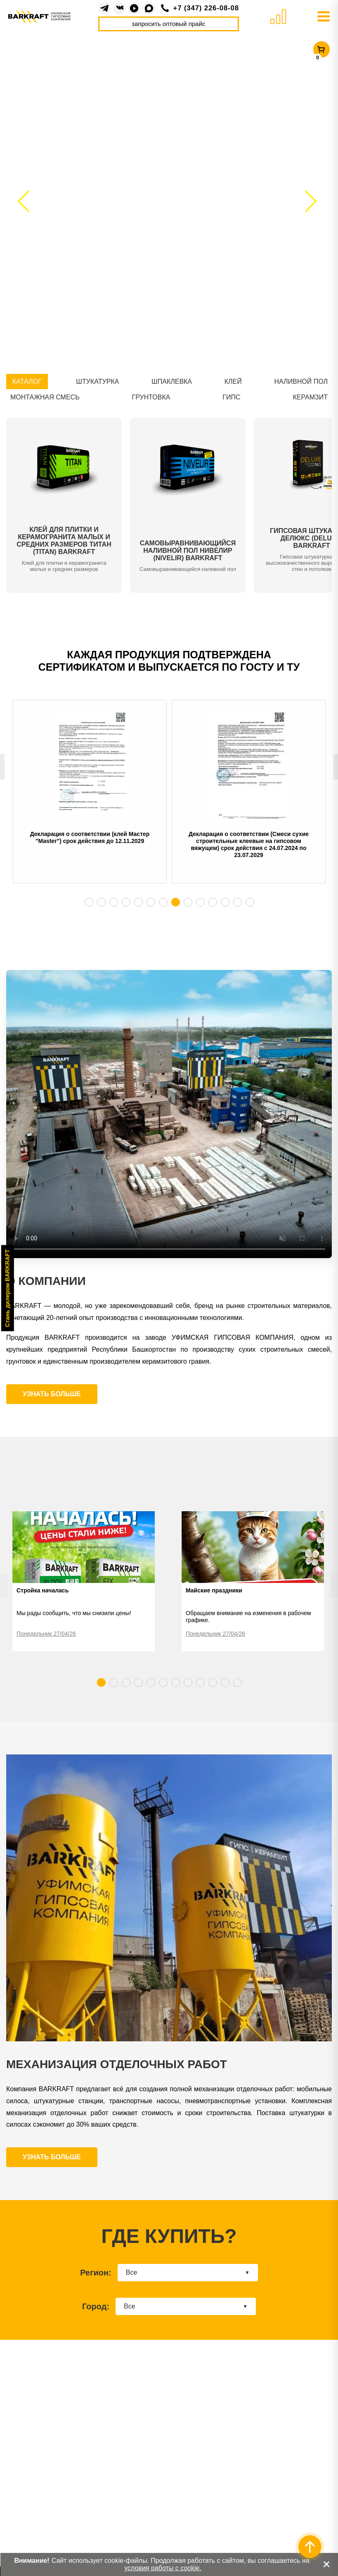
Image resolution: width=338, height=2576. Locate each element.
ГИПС (231, 397)
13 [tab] (237, 902)
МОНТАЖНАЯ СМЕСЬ (45, 397)
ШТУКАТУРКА (97, 381)
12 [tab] (225, 902)
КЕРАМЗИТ (310, 397)
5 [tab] (138, 902)
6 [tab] (151, 902)
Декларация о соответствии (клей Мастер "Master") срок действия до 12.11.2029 (90, 837)
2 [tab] (101, 902)
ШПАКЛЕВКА (171, 381)
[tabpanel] (89, 798)
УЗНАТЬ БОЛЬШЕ (52, 1393)
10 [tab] (200, 902)
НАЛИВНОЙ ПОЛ (301, 381)
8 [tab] (175, 902)
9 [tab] (188, 902)
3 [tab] (113, 902)
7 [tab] (163, 902)
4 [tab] (126, 902)
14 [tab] (250, 902)
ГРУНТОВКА (151, 397)
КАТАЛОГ (27, 381)
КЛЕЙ (233, 381)
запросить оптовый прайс (168, 23)
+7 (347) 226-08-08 (206, 8)
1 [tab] (89, 902)
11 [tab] (212, 902)
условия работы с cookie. (162, 2567)
